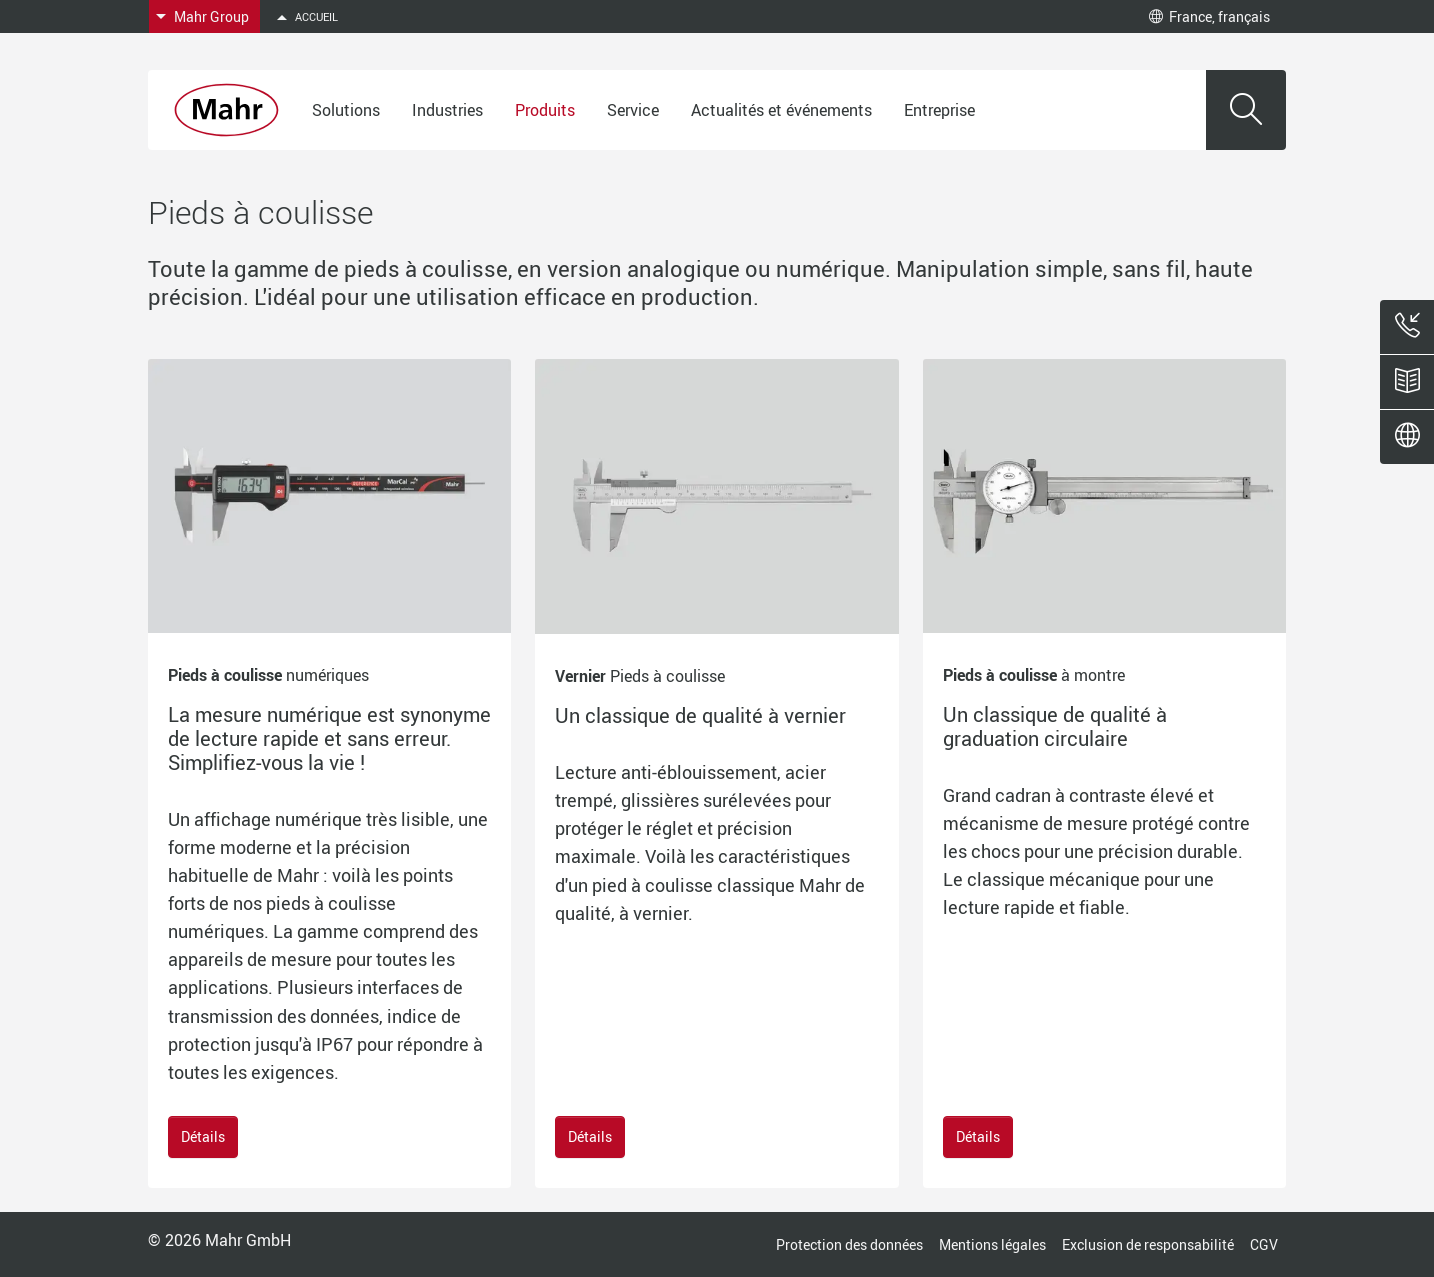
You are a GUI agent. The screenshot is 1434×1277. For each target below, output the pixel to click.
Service (633, 110)
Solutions (346, 110)
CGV (1264, 1244)
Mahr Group (211, 16)
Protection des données (849, 1244)
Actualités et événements (781, 110)
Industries (447, 110)
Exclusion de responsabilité (1148, 1244)
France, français (1209, 16)
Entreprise (939, 110)
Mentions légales (992, 1244)
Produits (545, 110)
